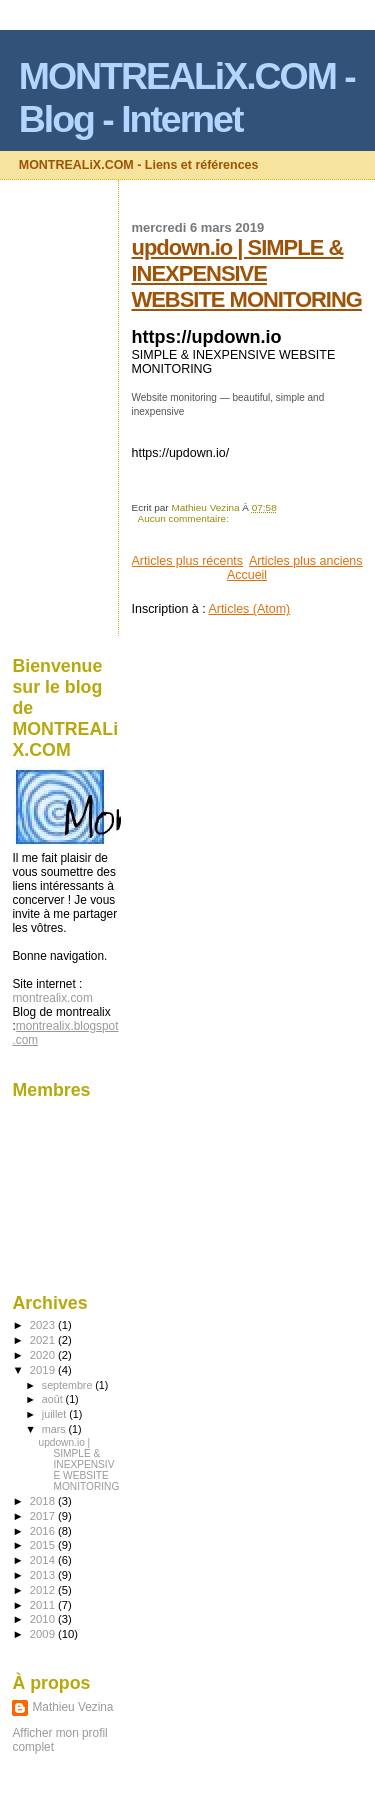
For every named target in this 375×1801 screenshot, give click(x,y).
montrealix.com (52, 998)
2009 (44, 1634)
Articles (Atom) (249, 609)
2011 (44, 1605)
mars (55, 1429)
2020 (44, 1355)
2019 (44, 1370)
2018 (44, 1501)
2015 (44, 1545)
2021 (44, 1340)
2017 (44, 1516)
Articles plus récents (188, 561)
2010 (44, 1619)
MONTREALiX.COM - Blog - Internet (187, 97)
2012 (44, 1590)
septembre (68, 1385)
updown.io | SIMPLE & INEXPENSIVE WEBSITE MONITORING (247, 273)
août (54, 1399)
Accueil (247, 575)
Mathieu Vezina (72, 1707)
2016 (44, 1531)
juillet (55, 1414)
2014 (44, 1560)
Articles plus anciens (306, 561)
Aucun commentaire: (182, 518)
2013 (44, 1575)
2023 (44, 1325)
